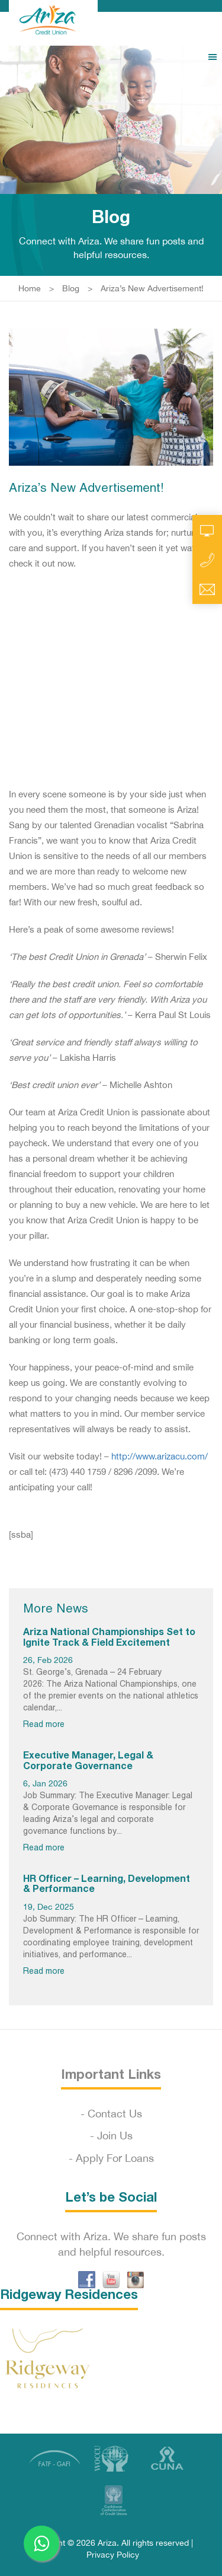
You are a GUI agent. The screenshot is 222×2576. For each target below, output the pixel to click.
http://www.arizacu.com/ (159, 1456)
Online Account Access (207, 530)
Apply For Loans (115, 2158)
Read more (44, 1725)
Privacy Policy (112, 2554)
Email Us (207, 590)
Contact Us (115, 2113)
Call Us (207, 560)
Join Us (115, 2135)
